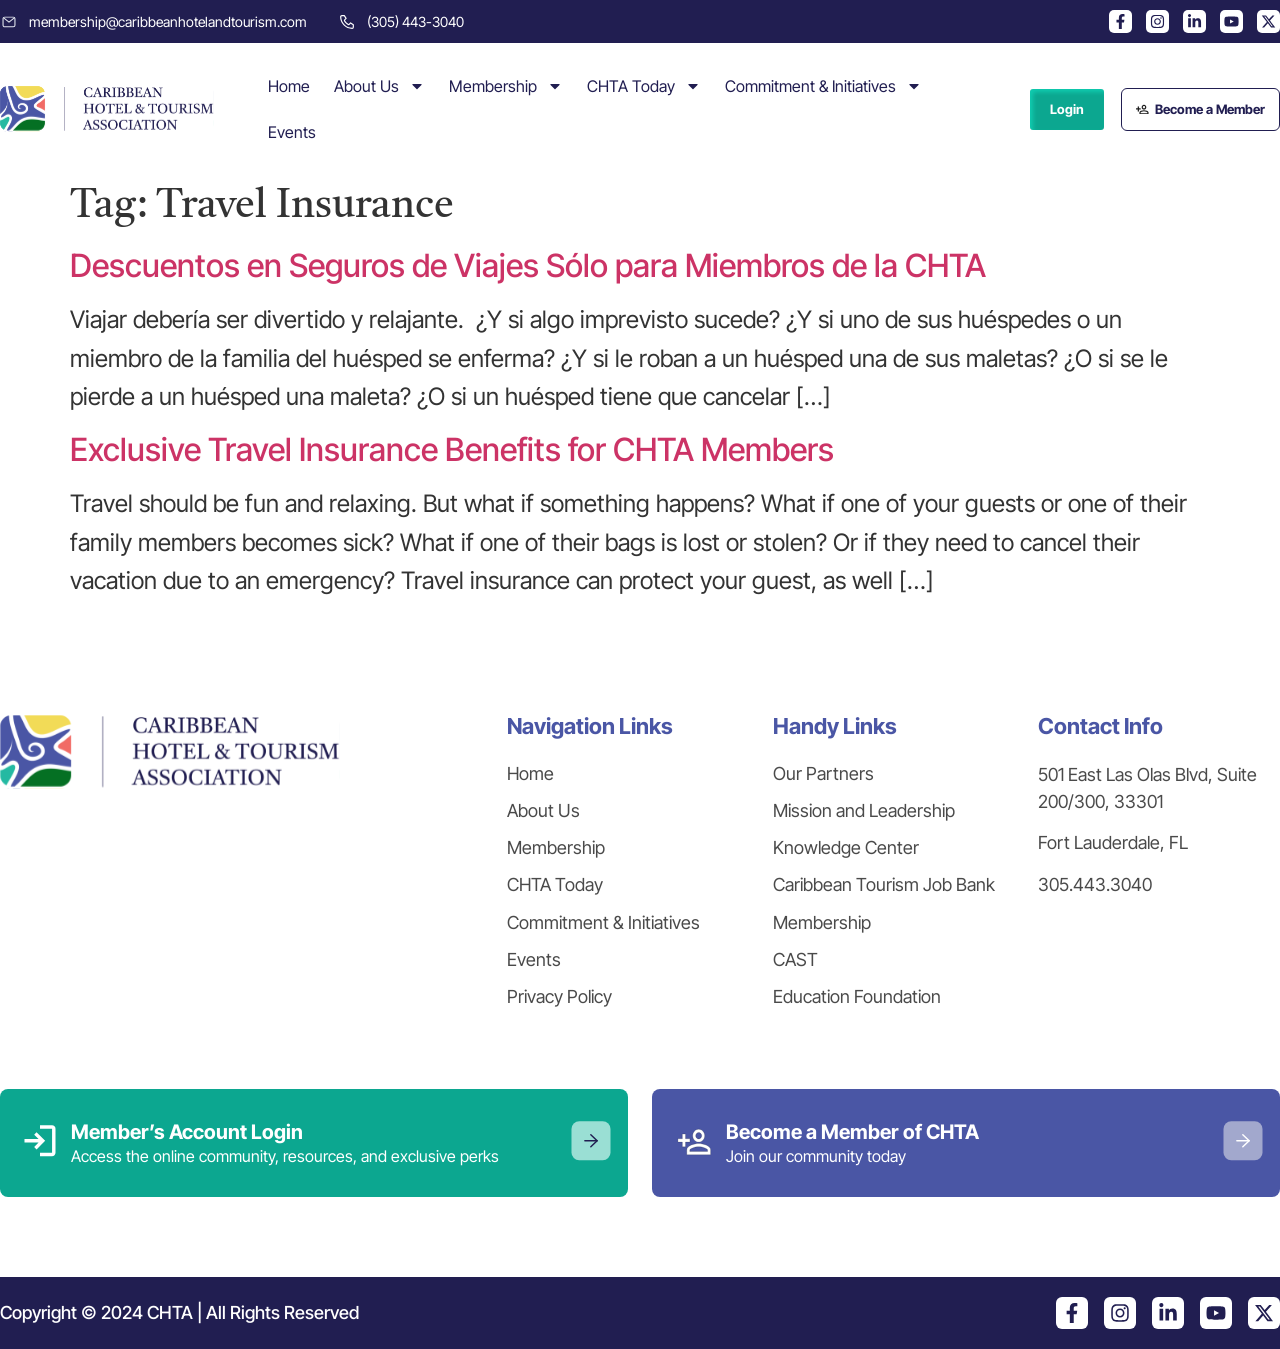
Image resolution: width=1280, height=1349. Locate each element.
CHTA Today (644, 86)
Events (292, 132)
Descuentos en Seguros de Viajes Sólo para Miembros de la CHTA (528, 265)
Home (289, 86)
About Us (379, 86)
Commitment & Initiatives (823, 86)
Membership (506, 86)
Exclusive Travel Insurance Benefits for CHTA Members (452, 449)
